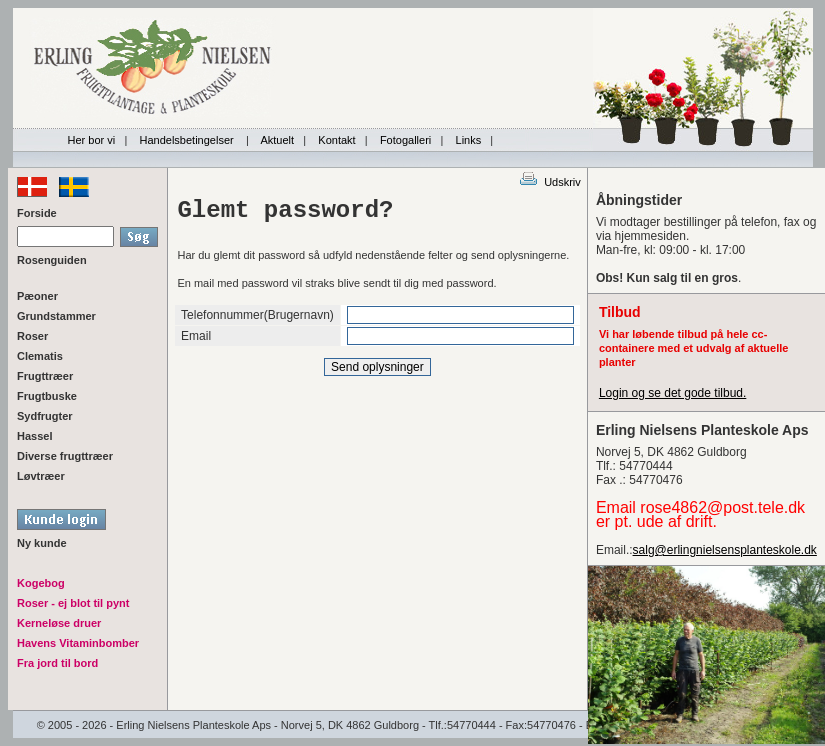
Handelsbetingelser (188, 140)
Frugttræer (45, 376)
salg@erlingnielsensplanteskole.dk (725, 550)
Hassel (34, 436)
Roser (32, 336)
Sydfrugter (45, 416)
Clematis (40, 356)
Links (469, 140)
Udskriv (550, 182)
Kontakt (336, 140)
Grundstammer (56, 316)
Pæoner (37, 296)
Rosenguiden (52, 260)
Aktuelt (277, 140)
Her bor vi (92, 140)
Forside (37, 213)
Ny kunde (42, 543)
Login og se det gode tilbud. (672, 393)
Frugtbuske (47, 396)
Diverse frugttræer (65, 456)
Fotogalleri (405, 140)
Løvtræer (41, 476)
